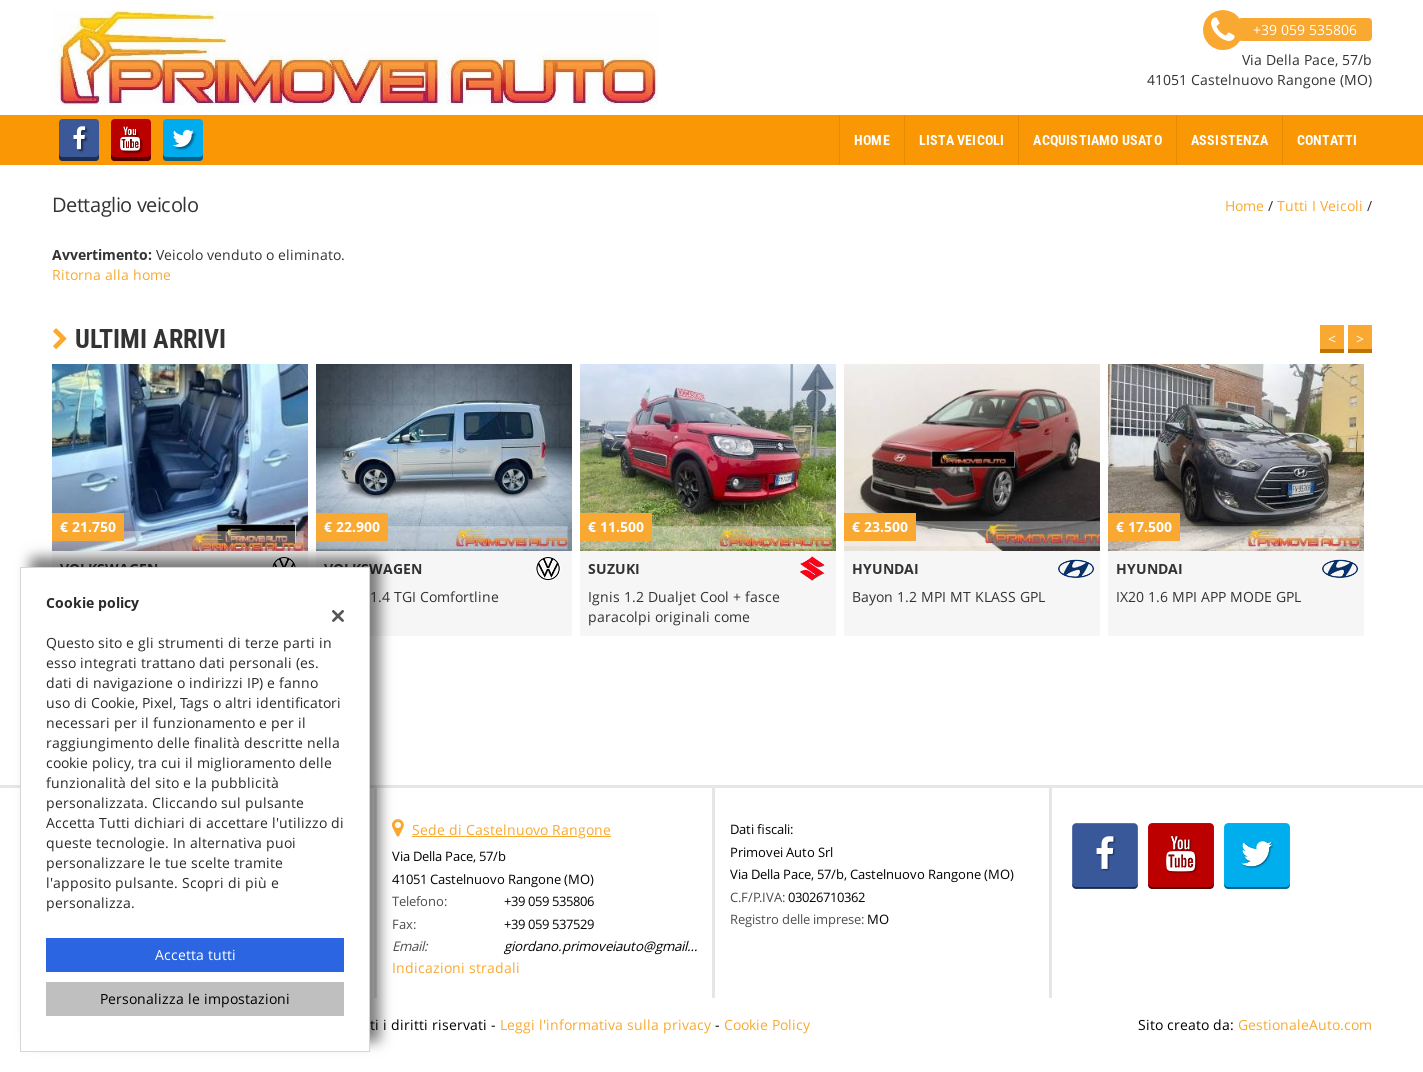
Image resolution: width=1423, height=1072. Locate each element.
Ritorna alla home (111, 274)
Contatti (1327, 140)
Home (872, 140)
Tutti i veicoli (1320, 205)
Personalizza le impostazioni (195, 998)
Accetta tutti (195, 954)
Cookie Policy (767, 1024)
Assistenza (1229, 140)
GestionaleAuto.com (1305, 1024)
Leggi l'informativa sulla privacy (605, 1024)
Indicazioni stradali (456, 967)
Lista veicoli (962, 140)
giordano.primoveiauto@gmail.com (610, 946)
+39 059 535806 (549, 901)
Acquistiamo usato (1097, 140)
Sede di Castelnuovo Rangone (511, 829)
